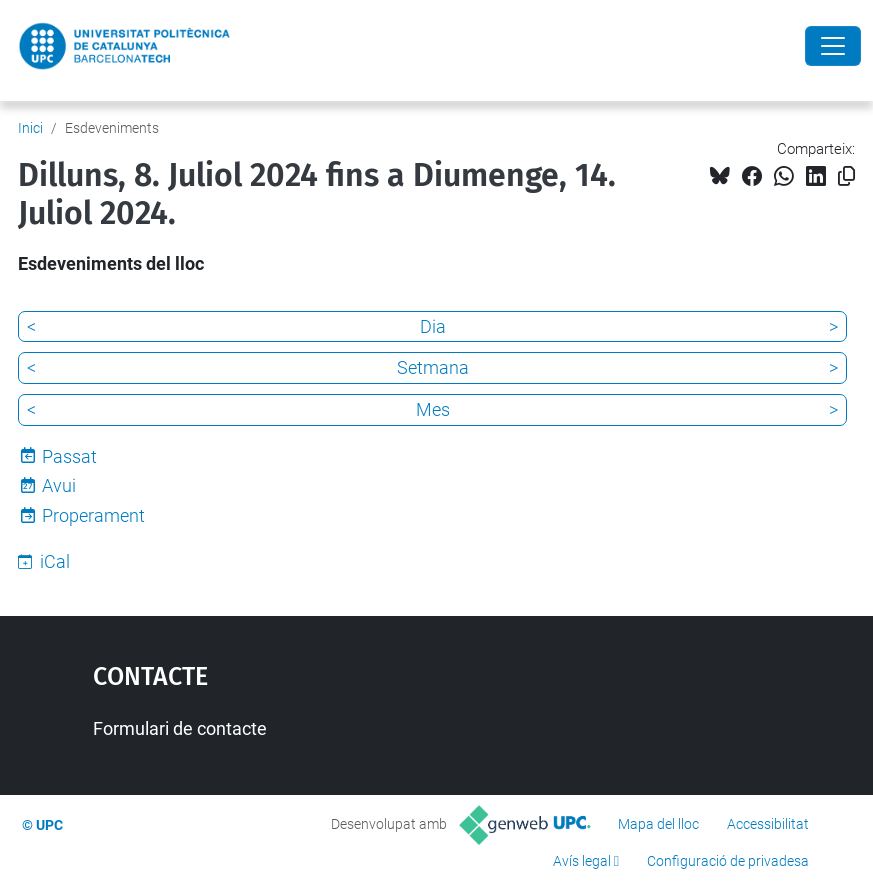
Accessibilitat (768, 824)
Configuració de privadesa (728, 861)
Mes (433, 409)
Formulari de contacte (180, 728)
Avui (59, 485)
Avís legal (582, 861)
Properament (93, 515)
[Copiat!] (846, 176)
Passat (69, 456)
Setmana (433, 367)
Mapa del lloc (658, 824)
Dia (433, 326)
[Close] (833, 46)
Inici (30, 128)
